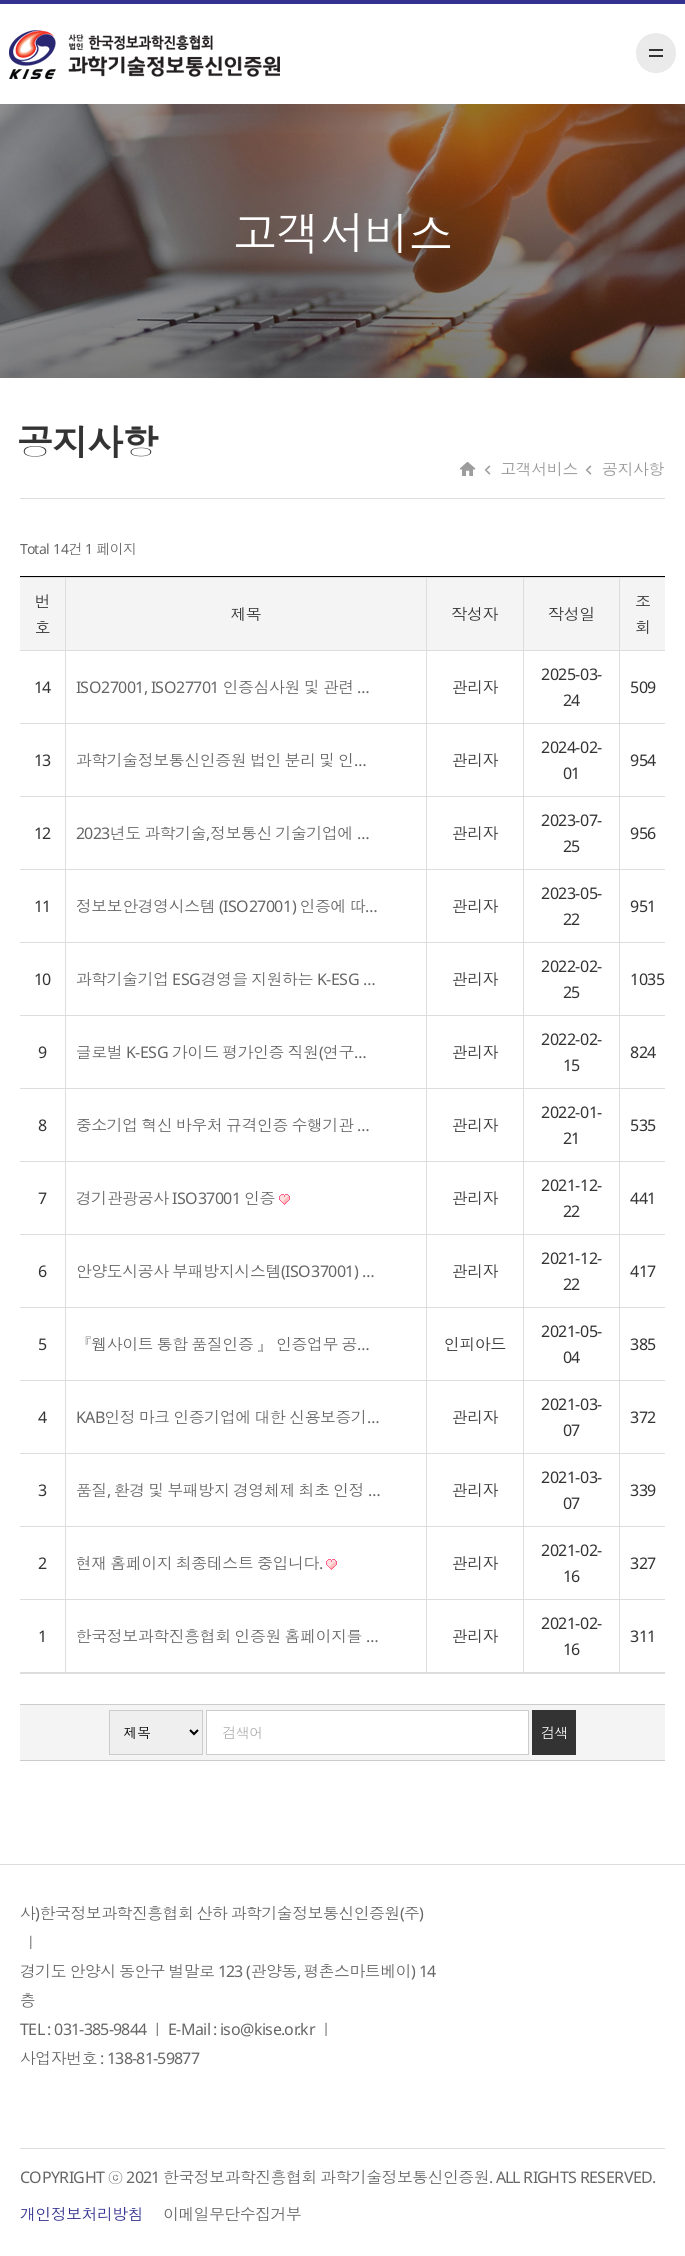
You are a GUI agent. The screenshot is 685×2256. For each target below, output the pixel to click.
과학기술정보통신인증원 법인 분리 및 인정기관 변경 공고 (229, 760)
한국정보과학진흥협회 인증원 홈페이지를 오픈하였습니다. (229, 1636)
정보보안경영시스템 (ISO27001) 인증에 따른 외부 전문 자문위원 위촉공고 (229, 906)
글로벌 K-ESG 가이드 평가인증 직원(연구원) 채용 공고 (229, 1052)
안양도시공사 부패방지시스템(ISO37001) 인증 (229, 1271)
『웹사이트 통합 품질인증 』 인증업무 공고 (229, 1344)
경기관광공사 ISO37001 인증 (183, 1198)
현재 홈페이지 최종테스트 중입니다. (206, 1563)
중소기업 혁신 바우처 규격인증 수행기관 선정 (229, 1125)
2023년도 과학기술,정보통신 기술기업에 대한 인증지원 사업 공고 (229, 833)
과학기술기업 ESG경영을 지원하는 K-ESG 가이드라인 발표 (229, 979)
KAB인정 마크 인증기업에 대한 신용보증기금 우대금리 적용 (229, 1417)
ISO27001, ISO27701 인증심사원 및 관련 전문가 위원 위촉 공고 (229, 687)
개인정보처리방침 (81, 2214)
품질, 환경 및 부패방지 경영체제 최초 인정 (229, 1490)
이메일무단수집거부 (232, 2214)
